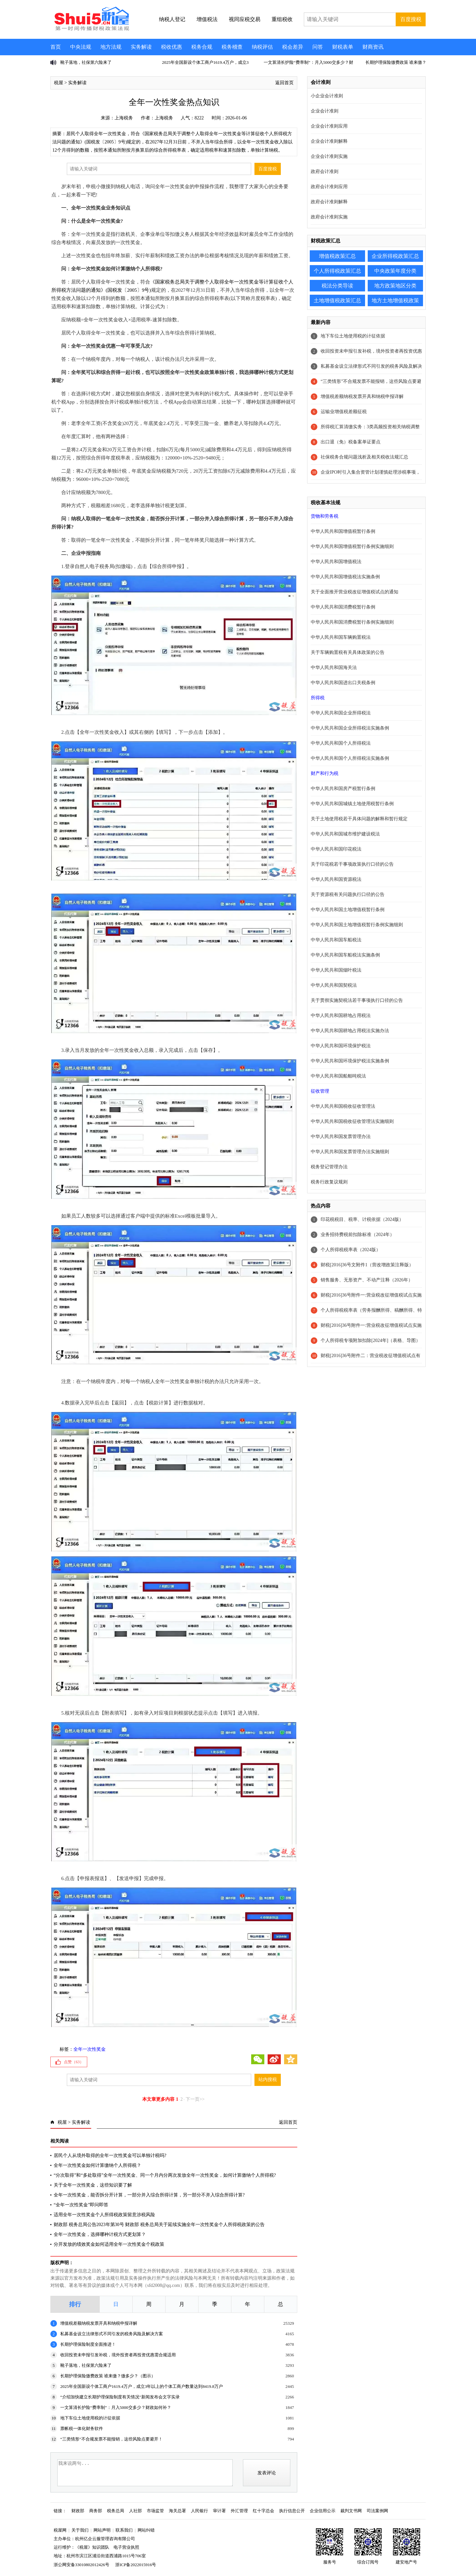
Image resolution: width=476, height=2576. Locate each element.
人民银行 (199, 2510)
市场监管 (155, 2510)
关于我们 (80, 2530)
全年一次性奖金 (89, 2049)
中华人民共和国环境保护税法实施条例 (350, 1060)
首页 (55, 47)
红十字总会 (263, 2510)
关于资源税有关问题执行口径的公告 (347, 894)
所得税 (318, 697)
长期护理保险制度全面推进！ (88, 2344)
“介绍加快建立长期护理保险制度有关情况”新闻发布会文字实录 (120, 2396)
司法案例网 (377, 2510)
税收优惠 (171, 47)
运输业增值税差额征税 (344, 411)
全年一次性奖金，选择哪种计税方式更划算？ (100, 2234)
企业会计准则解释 (329, 141)
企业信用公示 (322, 2510)
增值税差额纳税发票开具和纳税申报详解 (98, 2323)
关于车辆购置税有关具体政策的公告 (347, 652)
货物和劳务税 (324, 516)
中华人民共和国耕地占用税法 (341, 1015)
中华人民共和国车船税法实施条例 (345, 955)
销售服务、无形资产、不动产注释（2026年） (367, 1279)
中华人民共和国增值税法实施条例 (345, 576)
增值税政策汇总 (337, 256)
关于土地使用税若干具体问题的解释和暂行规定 (359, 818)
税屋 (58, 82)
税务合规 (201, 47)
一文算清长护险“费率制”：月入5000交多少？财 (308, 62)
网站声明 (102, 2530)
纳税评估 (262, 47)
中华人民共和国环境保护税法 (341, 1045)
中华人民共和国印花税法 (336, 849)
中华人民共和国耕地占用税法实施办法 (350, 1030)
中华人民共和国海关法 (334, 667)
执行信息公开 (292, 2510)
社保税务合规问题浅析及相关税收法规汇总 (364, 457)
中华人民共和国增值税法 (336, 561)
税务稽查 (232, 47)
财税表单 (342, 47)
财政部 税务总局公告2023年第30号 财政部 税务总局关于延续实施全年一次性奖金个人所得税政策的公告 (159, 2224)
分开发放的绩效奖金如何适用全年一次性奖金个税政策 (109, 2244)
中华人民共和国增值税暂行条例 (343, 531)
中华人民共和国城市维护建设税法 (345, 833)
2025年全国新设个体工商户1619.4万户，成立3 (205, 62)
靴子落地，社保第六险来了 (86, 62)
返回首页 (284, 82)
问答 (317, 47)
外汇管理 (239, 2510)
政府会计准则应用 (329, 186)
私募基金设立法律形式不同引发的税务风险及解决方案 (111, 2333)
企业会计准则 (324, 111)
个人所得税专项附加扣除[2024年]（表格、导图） (370, 1340)
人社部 (135, 2510)
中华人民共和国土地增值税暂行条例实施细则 (357, 924)
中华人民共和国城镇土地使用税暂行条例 (352, 803)
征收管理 (320, 1091)
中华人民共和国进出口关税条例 (343, 682)
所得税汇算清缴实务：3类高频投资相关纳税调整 (370, 426)
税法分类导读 (337, 285)
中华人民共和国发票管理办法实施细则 (350, 1151)
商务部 (95, 2510)
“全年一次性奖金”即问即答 (81, 2204)
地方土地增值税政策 (395, 300)
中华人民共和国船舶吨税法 (338, 1076)
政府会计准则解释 (329, 201)
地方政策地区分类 (395, 285)
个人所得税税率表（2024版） (351, 1249)
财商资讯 (372, 47)
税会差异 (292, 47)
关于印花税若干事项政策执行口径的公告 (352, 864)
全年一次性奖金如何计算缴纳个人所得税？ (97, 2165)
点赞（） (74, 2062)
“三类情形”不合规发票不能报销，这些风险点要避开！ (111, 2439)
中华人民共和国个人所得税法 (341, 743)
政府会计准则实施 (329, 216)
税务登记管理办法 (329, 1166)
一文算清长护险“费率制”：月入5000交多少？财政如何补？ (115, 2407)
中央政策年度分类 (395, 271)
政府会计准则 (324, 171)
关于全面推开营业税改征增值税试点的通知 (354, 591)
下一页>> (195, 2099)
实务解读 (141, 47)
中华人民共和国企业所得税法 (341, 712)
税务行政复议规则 (329, 1181)
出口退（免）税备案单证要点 (351, 441)
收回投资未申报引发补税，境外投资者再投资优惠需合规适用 (118, 2354)
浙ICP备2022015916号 (135, 2564)
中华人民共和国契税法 (334, 985)
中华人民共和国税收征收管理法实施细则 (352, 1121)
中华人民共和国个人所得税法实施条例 (350, 758)
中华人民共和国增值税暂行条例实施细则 (352, 546)
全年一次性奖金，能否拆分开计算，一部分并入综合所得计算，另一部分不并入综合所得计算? (149, 2194)
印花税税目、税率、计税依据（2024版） (362, 1219)
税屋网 (60, 2530)
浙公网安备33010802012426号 (81, 2564)
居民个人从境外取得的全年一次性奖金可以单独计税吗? (110, 2155)
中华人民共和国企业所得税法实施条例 (350, 728)
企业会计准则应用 (329, 126)
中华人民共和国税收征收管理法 (343, 1106)
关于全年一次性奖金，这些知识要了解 (93, 2185)
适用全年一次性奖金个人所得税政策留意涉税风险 (104, 2214)
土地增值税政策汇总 (337, 300)
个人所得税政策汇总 (337, 271)
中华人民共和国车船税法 (336, 939)
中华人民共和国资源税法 (336, 879)
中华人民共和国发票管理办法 (341, 1136)
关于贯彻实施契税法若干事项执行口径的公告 (357, 1000)
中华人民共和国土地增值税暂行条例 (347, 909)
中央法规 (80, 47)
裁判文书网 (351, 2510)
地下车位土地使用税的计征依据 (90, 2417)
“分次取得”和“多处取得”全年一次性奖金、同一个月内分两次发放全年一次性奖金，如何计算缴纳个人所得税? (165, 2175)
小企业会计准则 (327, 95)
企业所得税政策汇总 (395, 256)
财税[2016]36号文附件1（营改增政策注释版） (367, 1264)
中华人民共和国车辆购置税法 (341, 637)
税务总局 (115, 2510)
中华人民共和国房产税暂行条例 (343, 788)
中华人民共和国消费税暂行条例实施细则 (352, 622)
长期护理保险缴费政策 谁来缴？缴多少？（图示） (107, 2375)
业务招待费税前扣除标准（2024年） (357, 1234)
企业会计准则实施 (329, 156)
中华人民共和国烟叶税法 (336, 970)
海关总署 (177, 2510)
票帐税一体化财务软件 (81, 2428)
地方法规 (110, 47)
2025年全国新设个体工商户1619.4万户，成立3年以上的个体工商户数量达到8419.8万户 (141, 2386)
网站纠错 (146, 2530)
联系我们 (124, 2530)
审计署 (219, 2510)
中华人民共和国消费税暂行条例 (343, 607)
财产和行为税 (324, 773)
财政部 (77, 2510)
